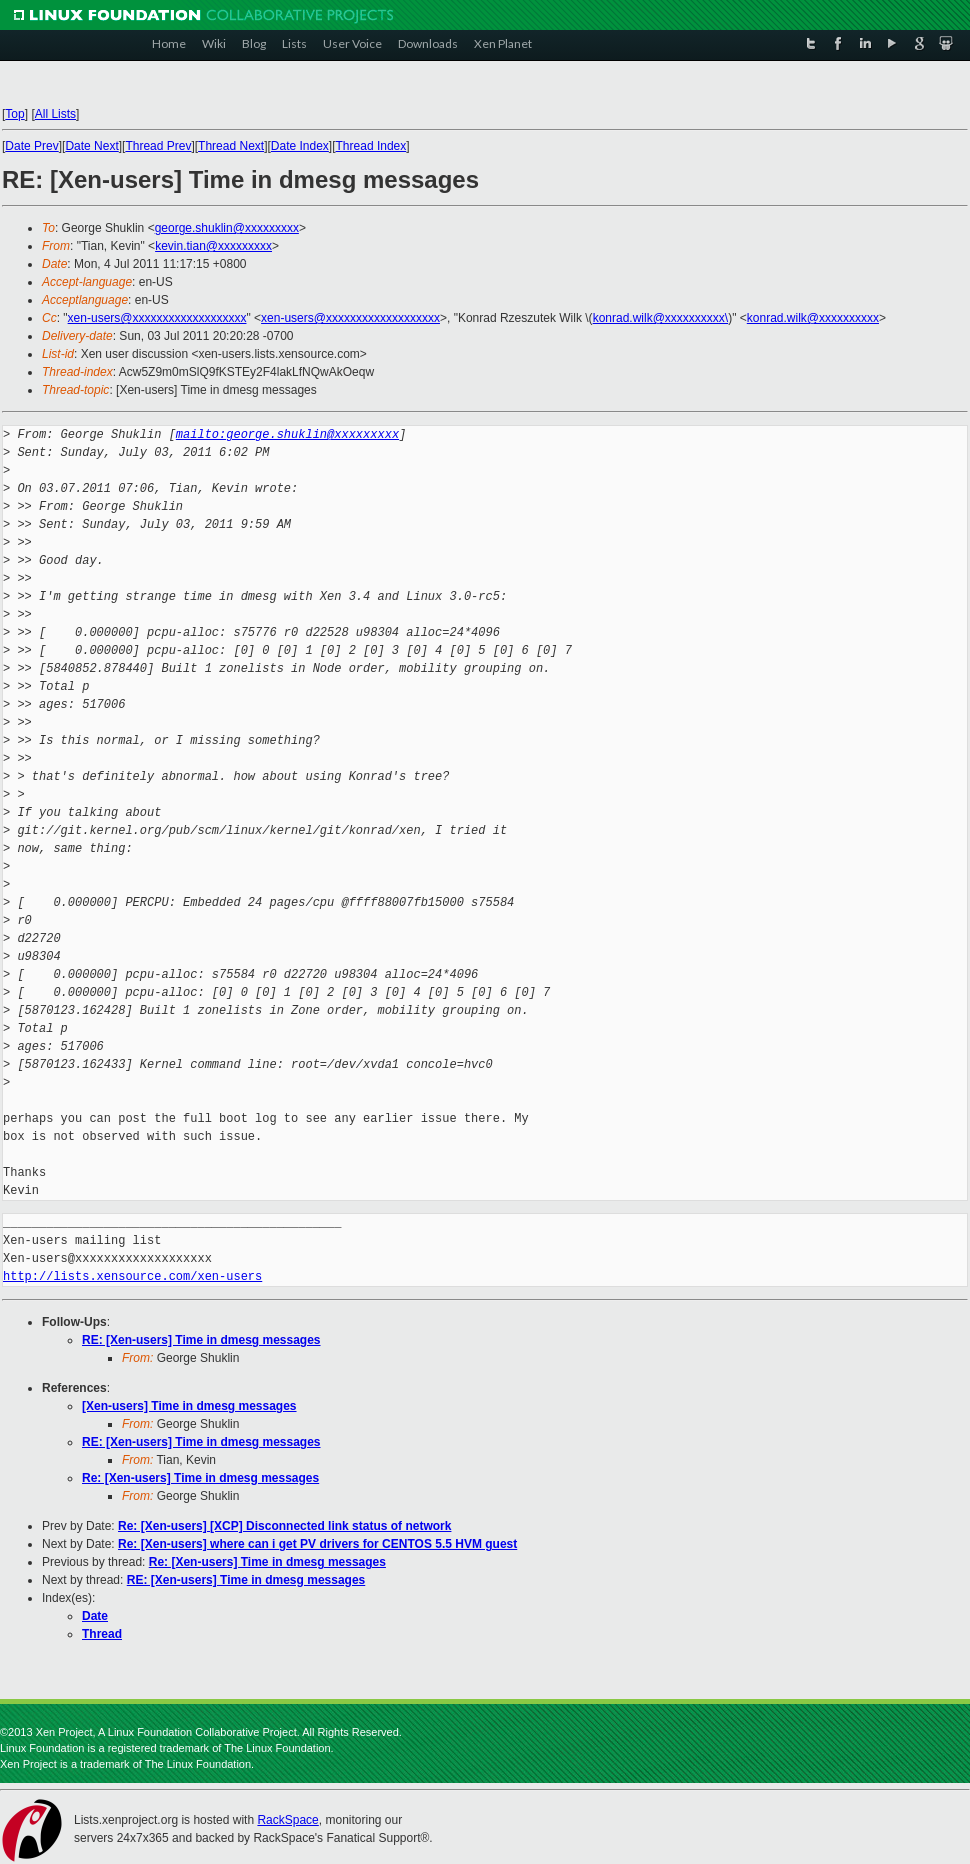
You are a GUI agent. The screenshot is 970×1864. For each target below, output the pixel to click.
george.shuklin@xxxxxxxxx (227, 228)
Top (14, 114)
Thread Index (371, 146)
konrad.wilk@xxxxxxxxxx (813, 318)
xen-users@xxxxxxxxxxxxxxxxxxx (157, 318)
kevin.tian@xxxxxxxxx (213, 246)
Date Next (91, 146)
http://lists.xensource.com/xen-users (132, 1276)
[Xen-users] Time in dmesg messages (189, 1406)
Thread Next (231, 146)
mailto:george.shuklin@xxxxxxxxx (287, 434)
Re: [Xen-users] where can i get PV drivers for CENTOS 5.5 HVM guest (317, 1544)
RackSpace (287, 1820)
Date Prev (31, 146)
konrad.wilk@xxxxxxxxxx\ (661, 318)
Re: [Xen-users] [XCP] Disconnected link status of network (284, 1526)
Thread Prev (158, 146)
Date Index (300, 146)
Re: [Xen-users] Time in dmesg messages (200, 1478)
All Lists (55, 114)
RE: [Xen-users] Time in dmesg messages (201, 1340)
